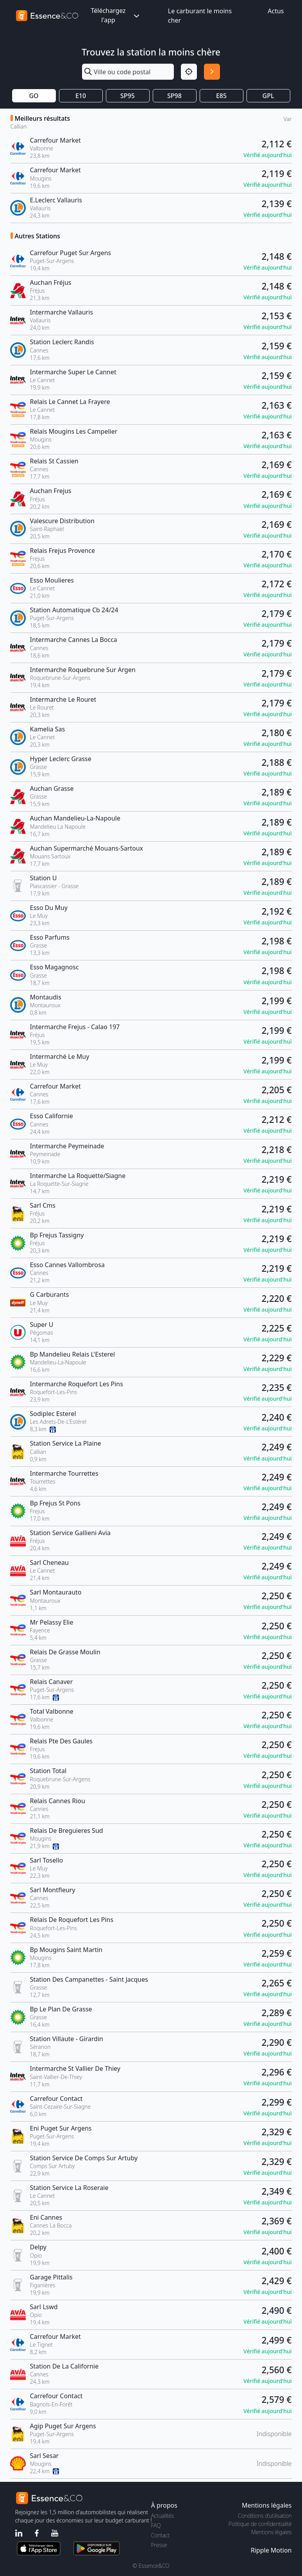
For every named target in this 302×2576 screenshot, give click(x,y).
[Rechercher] (212, 72)
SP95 (127, 95)
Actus (276, 11)
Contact (160, 2535)
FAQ (156, 2525)
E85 (221, 95)
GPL (268, 95)
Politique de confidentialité (260, 2524)
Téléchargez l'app (116, 15)
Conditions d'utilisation (265, 2515)
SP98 (174, 95)
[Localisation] (189, 72)
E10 (80, 95)
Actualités (162, 2515)
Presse (159, 2545)
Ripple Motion (271, 2550)
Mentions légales (271, 2532)
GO (33, 95)
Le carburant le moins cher (200, 16)
